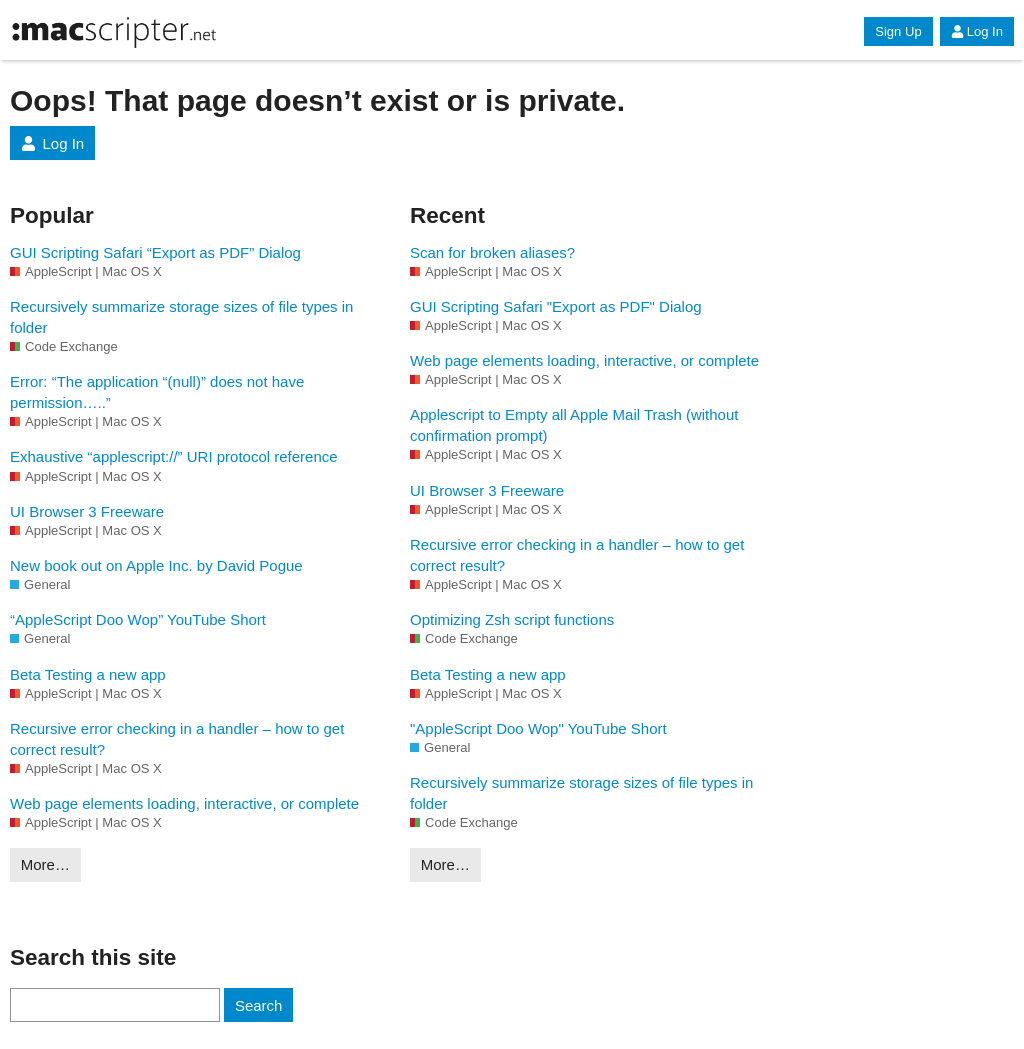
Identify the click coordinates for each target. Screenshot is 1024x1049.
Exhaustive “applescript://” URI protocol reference (174, 456)
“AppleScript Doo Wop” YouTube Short (138, 619)
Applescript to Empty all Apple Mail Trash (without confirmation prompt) (574, 425)
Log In (977, 31)
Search (259, 1005)
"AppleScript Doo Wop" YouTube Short (538, 728)
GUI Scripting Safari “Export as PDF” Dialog (155, 252)
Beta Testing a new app (88, 674)
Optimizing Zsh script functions (512, 619)
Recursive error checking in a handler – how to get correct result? (177, 739)
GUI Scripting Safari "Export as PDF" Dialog (556, 306)
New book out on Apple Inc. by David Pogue (156, 565)
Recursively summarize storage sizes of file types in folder (181, 317)
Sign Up (898, 31)
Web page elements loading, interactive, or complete (184, 803)
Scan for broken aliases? (492, 252)
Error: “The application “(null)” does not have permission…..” (157, 392)
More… (45, 864)
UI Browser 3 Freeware (87, 511)
